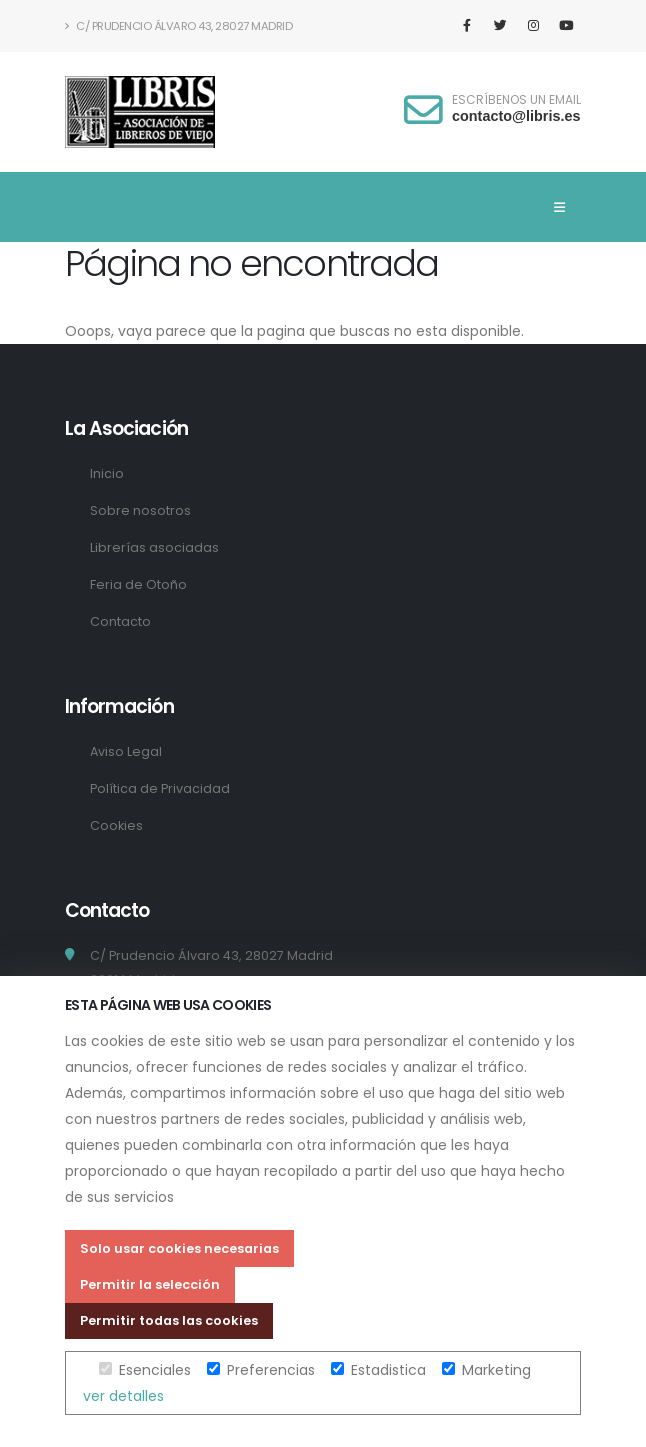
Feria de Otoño (138, 584)
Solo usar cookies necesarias (179, 1248)
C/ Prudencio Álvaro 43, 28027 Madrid (178, 26)
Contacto (120, 621)
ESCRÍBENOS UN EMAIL (516, 100)
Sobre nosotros (140, 510)
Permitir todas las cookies (169, 1320)
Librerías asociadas (154, 547)
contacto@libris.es (516, 116)
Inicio (107, 473)
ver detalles (123, 1396)
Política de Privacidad (160, 788)
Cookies (116, 825)
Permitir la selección (150, 1284)
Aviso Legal (126, 751)
